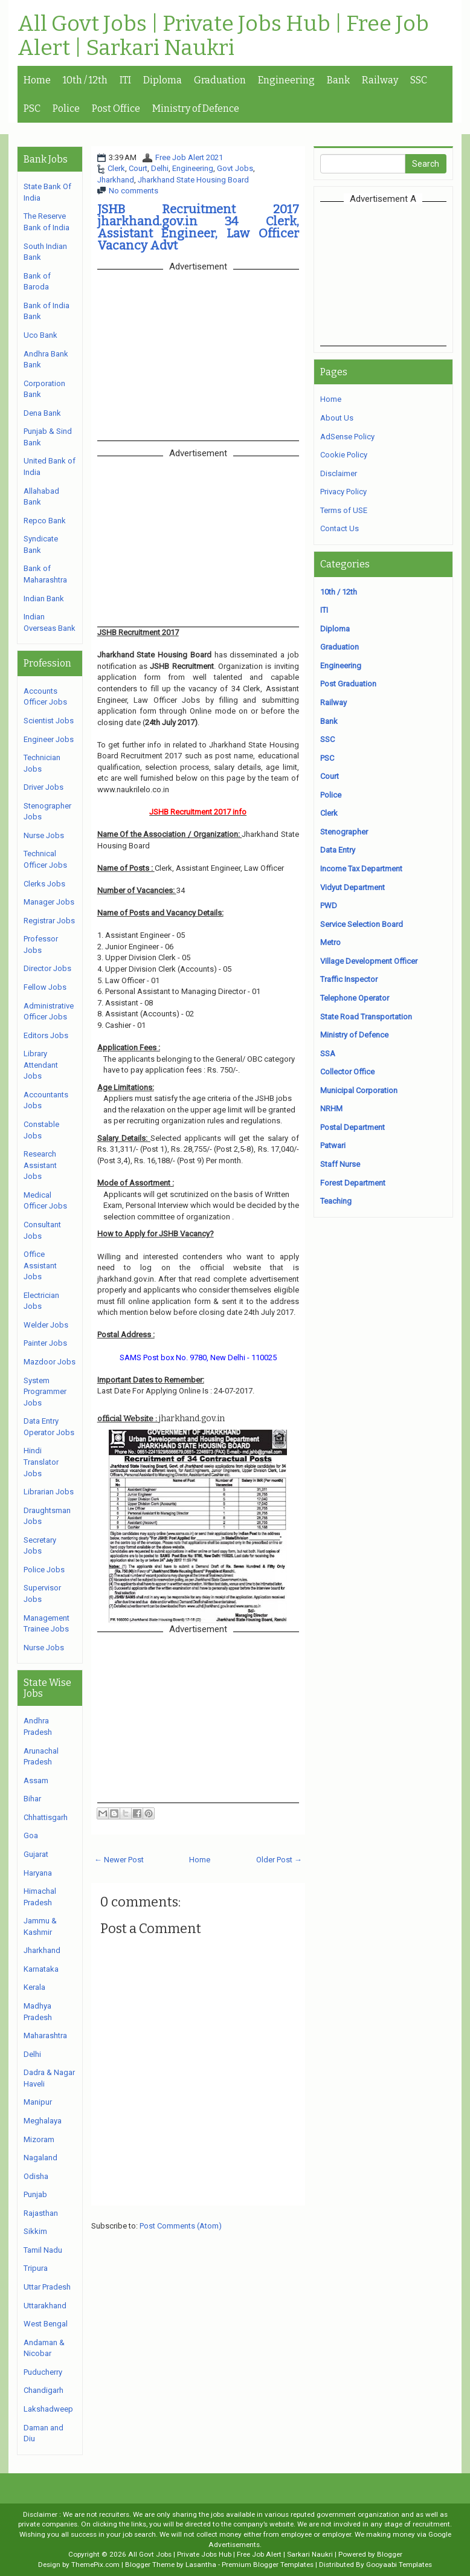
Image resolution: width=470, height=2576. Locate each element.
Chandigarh (43, 2390)
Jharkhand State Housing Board (193, 179)
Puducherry (43, 2372)
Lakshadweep (48, 2408)
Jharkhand (115, 179)
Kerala (34, 1987)
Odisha (36, 2176)
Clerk (116, 168)
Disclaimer (338, 473)
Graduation (220, 80)
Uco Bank (40, 335)
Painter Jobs (45, 1343)
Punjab (35, 2194)
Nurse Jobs (44, 835)
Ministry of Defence (195, 108)
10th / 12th (85, 80)
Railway (380, 80)
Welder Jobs (46, 1324)
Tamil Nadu (43, 2250)
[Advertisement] (395, 273)
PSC (32, 108)
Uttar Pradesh (47, 2286)
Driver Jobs (43, 787)
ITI (125, 80)
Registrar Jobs (49, 920)
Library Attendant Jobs (41, 1064)
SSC (418, 80)
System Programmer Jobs (45, 1391)
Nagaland (40, 2157)
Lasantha (200, 2564)
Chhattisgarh (46, 1817)
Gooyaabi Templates (399, 2564)
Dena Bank (42, 413)
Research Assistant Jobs (40, 1165)
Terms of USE (343, 510)
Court (138, 168)
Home (37, 80)
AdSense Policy (347, 436)
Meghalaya (43, 2120)
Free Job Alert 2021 (189, 157)
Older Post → (279, 1859)
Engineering (286, 80)
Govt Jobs (235, 168)
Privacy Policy (343, 491)
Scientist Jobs (49, 720)
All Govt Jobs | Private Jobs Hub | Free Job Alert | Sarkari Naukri (223, 36)
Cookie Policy (343, 454)
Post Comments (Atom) (181, 2225)
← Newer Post (119, 1859)
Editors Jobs (46, 1035)
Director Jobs (47, 968)
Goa (31, 1835)
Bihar (32, 1798)
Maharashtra (45, 2035)
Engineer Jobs (49, 739)
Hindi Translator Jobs (41, 1461)
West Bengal (46, 2323)
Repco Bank (45, 520)
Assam (36, 1780)
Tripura (36, 2268)
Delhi (160, 168)
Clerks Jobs (44, 883)
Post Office (116, 108)
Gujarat (36, 1854)
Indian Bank (44, 598)
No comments (133, 190)
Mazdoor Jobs (50, 1361)
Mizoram (39, 2139)
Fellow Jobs (45, 987)
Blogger (389, 2554)
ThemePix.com (95, 2564)
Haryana (38, 1872)
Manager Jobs (49, 901)
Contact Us (339, 528)
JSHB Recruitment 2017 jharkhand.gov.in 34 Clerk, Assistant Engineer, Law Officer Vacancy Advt (198, 227)
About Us (336, 417)
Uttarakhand (45, 2305)
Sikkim (35, 2231)
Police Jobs (44, 1569)
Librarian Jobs (49, 1491)
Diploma (162, 80)
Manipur (38, 2101)
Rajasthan (41, 2213)
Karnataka (41, 1969)
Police (66, 108)
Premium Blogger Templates (268, 2564)
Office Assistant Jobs (40, 1265)
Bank (338, 80)
